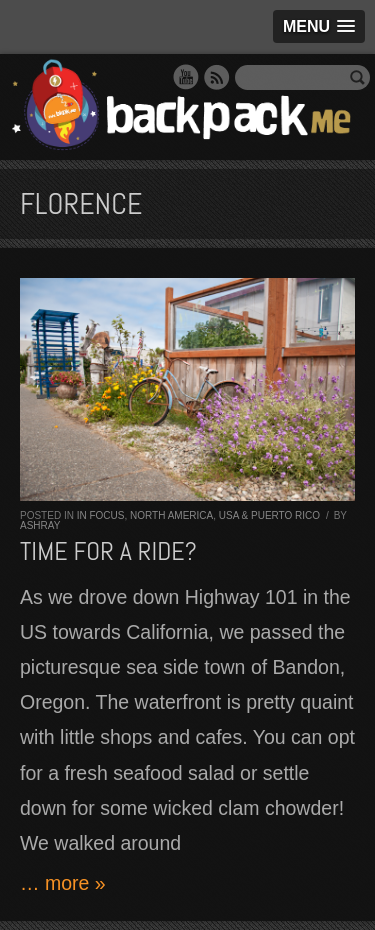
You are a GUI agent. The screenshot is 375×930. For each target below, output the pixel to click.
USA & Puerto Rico (269, 515)
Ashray (40, 525)
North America (171, 515)
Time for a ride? (108, 551)
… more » (63, 883)
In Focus (101, 515)
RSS (217, 77)
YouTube (186, 77)
